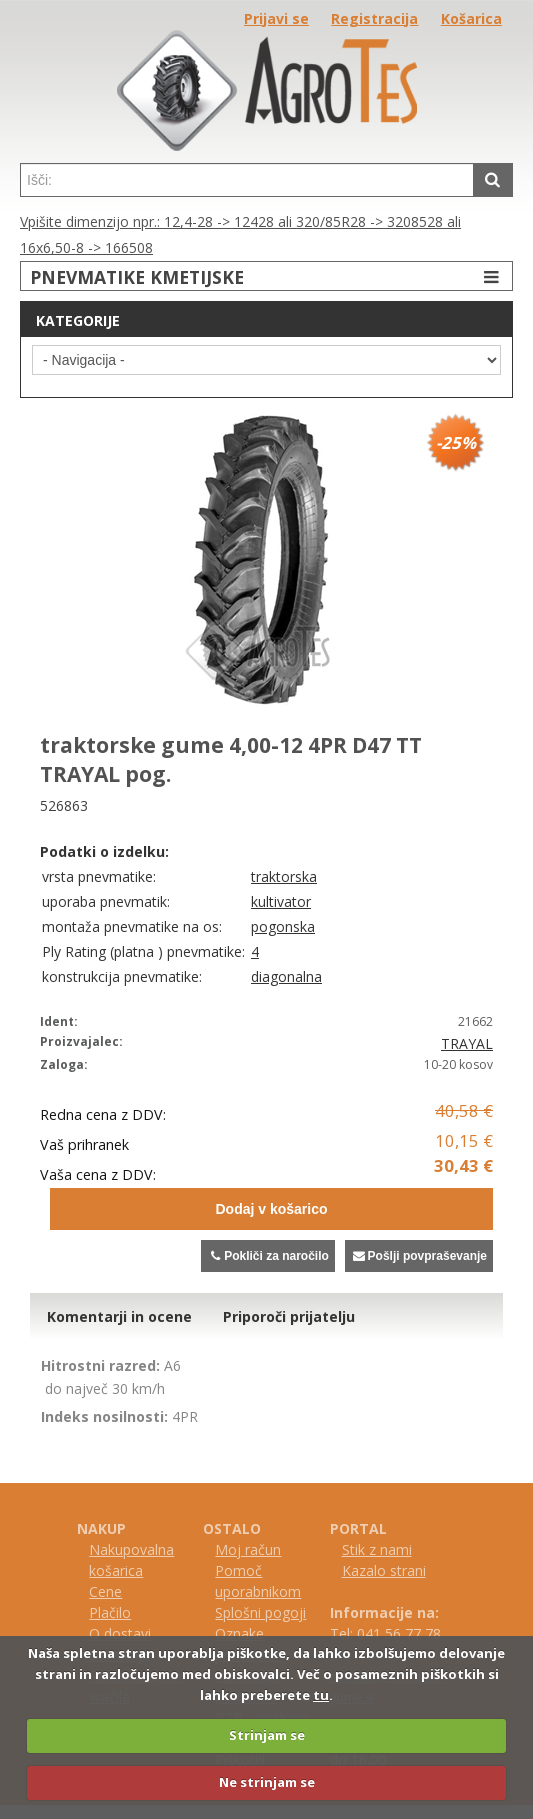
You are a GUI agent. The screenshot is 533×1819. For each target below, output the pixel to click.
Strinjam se (267, 1735)
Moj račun (248, 1549)
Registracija (374, 18)
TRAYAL (467, 1043)
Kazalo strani (384, 1570)
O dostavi (120, 1633)
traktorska (284, 876)
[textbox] (247, 180)
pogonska (283, 926)
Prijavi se (276, 18)
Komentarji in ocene (119, 1316)
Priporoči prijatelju (289, 1316)
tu (321, 1695)
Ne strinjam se (267, 1782)
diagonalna (286, 976)
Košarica (471, 18)
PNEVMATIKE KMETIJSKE (267, 276)
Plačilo (110, 1612)
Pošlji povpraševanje (419, 1256)
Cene (105, 1591)
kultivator (281, 901)
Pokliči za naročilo (267, 1256)
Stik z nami (377, 1549)
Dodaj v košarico (271, 1209)
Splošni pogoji (260, 1612)
